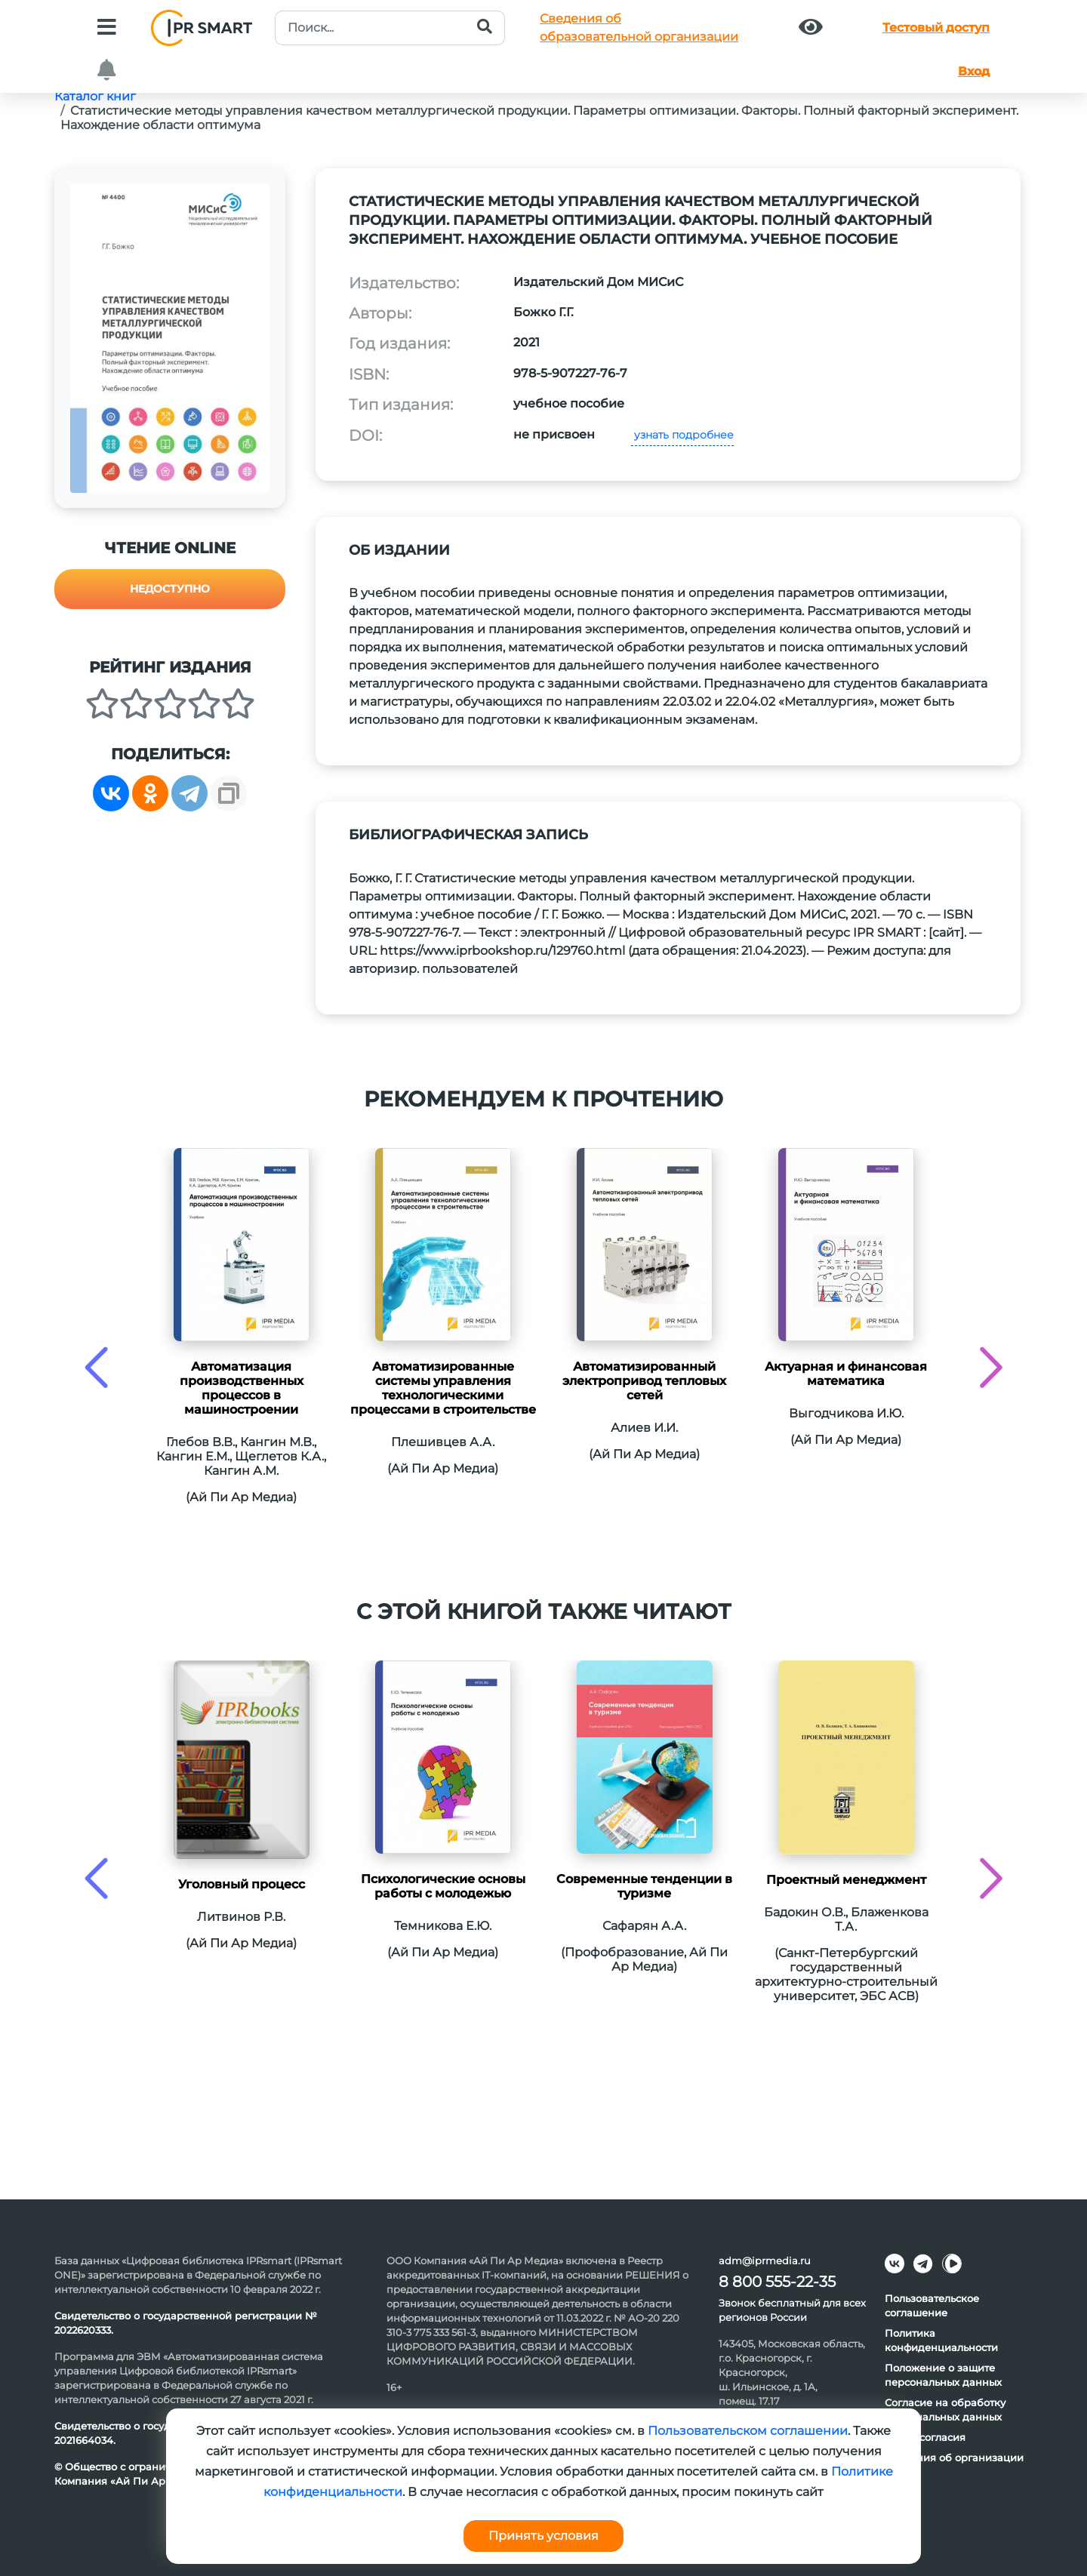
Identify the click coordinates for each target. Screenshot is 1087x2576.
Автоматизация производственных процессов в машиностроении (241, 1388)
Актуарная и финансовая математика (846, 1373)
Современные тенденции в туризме (644, 1886)
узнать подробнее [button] (682, 435)
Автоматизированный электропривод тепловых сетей (644, 1380)
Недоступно (170, 589)
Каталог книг (95, 96)
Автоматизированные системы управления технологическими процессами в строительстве (443, 1388)
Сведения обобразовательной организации (639, 27)
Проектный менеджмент (846, 1880)
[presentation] (96, 1367)
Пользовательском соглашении (748, 2431)
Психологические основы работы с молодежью (443, 1886)
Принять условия (543, 2535)
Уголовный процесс (241, 1884)
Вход (974, 71)
